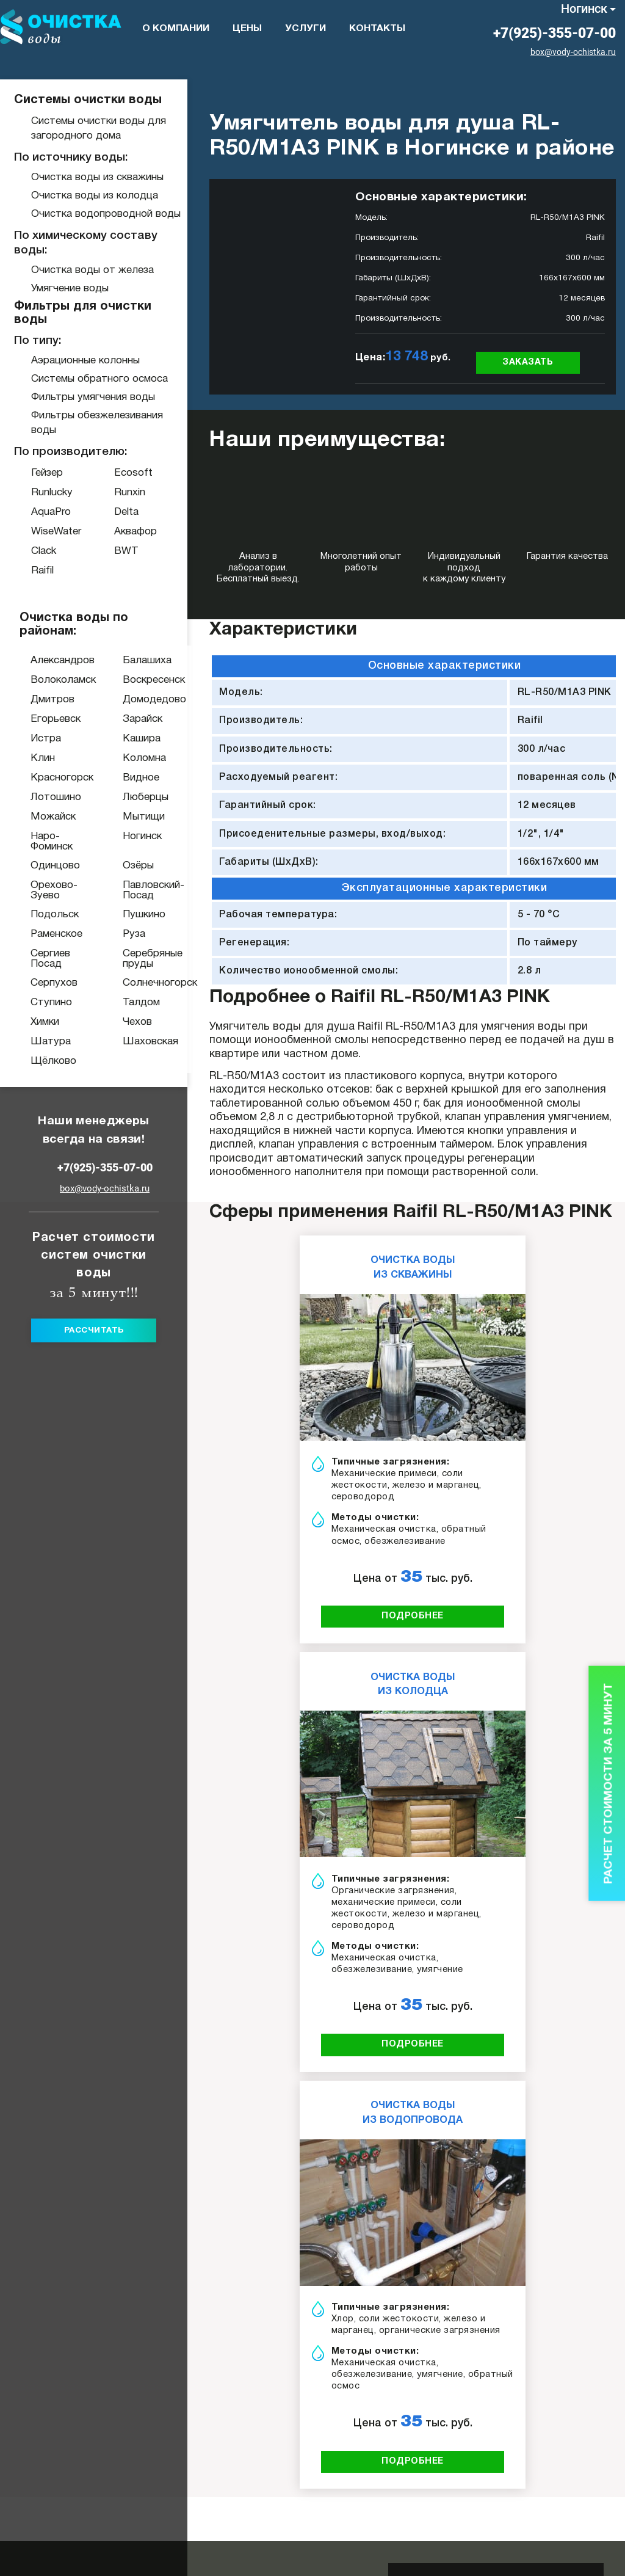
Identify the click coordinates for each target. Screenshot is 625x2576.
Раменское (39, 934)
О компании (175, 28)
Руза (134, 934)
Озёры (136, 865)
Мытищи (136, 816)
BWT (126, 551)
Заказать (527, 362)
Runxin (129, 492)
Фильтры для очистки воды (82, 313)
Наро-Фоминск (39, 841)
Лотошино (39, 797)
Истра (39, 738)
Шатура (39, 1041)
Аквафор (135, 531)
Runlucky (52, 492)
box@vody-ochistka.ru (573, 52)
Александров (39, 660)
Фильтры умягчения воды (93, 397)
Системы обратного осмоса (99, 379)
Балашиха (136, 660)
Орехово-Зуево (39, 890)
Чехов (136, 1022)
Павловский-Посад (136, 890)
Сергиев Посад (39, 959)
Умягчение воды (70, 288)
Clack (43, 551)
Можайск (39, 816)
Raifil (42, 570)
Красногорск (39, 777)
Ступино (39, 1002)
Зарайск (136, 719)
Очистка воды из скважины (97, 177)
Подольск (39, 914)
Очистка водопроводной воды (106, 214)
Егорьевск (39, 719)
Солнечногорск (136, 983)
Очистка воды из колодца (94, 195)
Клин (39, 758)
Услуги (305, 28)
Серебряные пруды (136, 959)
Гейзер (47, 473)
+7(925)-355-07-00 (554, 33)
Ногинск (584, 9)
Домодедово (136, 699)
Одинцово (39, 865)
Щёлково (39, 1061)
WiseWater (56, 531)
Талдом (136, 1002)
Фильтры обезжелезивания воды (97, 423)
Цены (247, 28)
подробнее (412, 1616)
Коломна (136, 758)
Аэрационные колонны (85, 360)
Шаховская (136, 1041)
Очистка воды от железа (92, 270)
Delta (126, 512)
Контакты (377, 28)
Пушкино (136, 914)
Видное (136, 777)
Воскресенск (136, 680)
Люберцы (136, 797)
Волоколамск (39, 680)
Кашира (136, 738)
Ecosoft (133, 473)
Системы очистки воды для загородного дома (98, 128)
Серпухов (39, 983)
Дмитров (39, 699)
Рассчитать (94, 1330)
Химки (39, 1022)
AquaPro (51, 512)
